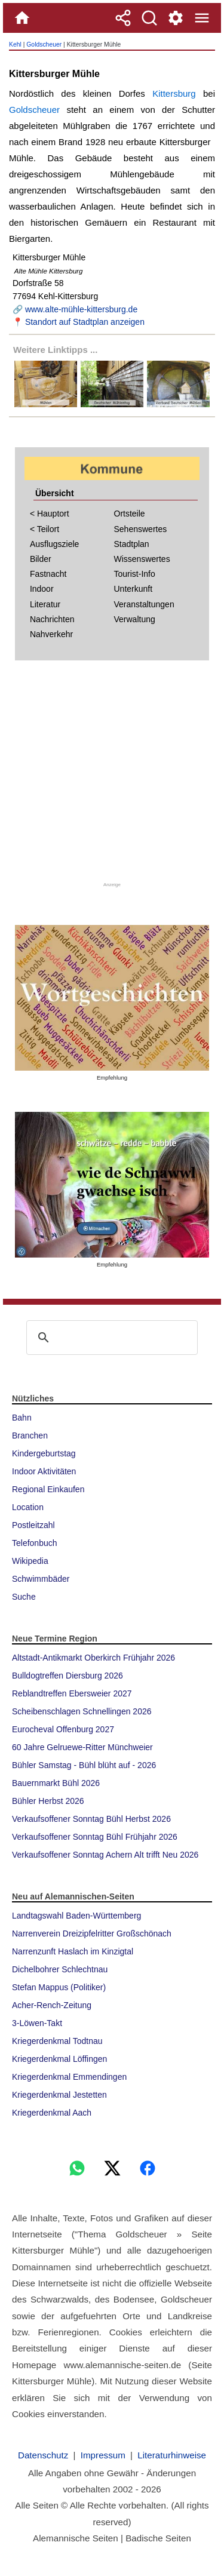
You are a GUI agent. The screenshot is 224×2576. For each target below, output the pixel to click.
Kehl (15, 44)
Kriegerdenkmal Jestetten (59, 2094)
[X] (112, 2168)
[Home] (22, 18)
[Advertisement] (112, 775)
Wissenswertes (142, 559)
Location (28, 1507)
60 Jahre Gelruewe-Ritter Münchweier (82, 1747)
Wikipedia (30, 1561)
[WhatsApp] (77, 2168)
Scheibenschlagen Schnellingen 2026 (82, 1711)
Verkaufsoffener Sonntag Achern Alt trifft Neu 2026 (105, 1854)
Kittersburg (174, 93)
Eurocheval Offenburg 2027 (63, 1729)
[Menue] (202, 18)
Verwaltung (134, 619)
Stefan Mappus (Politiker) (59, 1987)
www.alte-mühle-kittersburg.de (81, 309)
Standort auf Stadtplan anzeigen (85, 322)
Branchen (30, 1435)
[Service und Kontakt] (175, 18)
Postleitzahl (33, 1525)
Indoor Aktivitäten (44, 1471)
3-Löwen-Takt (37, 2023)
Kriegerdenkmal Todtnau (57, 2041)
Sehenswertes (140, 529)
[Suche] (149, 18)
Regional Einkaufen (48, 1489)
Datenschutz (43, 2455)
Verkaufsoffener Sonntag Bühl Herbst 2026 (91, 1819)
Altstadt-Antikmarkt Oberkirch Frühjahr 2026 (93, 1657)
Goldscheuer (44, 44)
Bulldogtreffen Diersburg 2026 (67, 1675)
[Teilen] (123, 18)
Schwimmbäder (40, 1579)
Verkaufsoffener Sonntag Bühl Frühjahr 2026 (94, 1837)
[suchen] (110, 1337)
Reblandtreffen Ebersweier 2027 (72, 1693)
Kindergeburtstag (44, 1453)
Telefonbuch (34, 1543)
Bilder (40, 559)
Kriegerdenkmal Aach (51, 2112)
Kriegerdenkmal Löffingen (59, 2059)
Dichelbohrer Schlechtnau (60, 1969)
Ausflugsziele (54, 544)
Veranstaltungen (144, 604)
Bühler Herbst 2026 (48, 1801)
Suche (24, 1596)
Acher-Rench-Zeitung (51, 2005)
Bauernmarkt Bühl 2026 (56, 1783)
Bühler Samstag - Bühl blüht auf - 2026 (84, 1765)
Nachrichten (52, 619)
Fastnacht (48, 574)
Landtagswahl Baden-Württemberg (76, 1915)
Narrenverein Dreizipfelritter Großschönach (91, 1933)
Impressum (103, 2455)
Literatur (45, 604)
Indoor (42, 589)
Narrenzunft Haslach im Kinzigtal (72, 1951)
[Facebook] (147, 2168)
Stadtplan (131, 544)
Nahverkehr (51, 634)
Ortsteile (129, 513)
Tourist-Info (134, 574)
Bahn (22, 1417)
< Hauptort (49, 513)
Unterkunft (133, 589)
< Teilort (44, 529)
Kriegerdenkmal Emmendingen (69, 2077)
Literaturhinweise (171, 2455)
